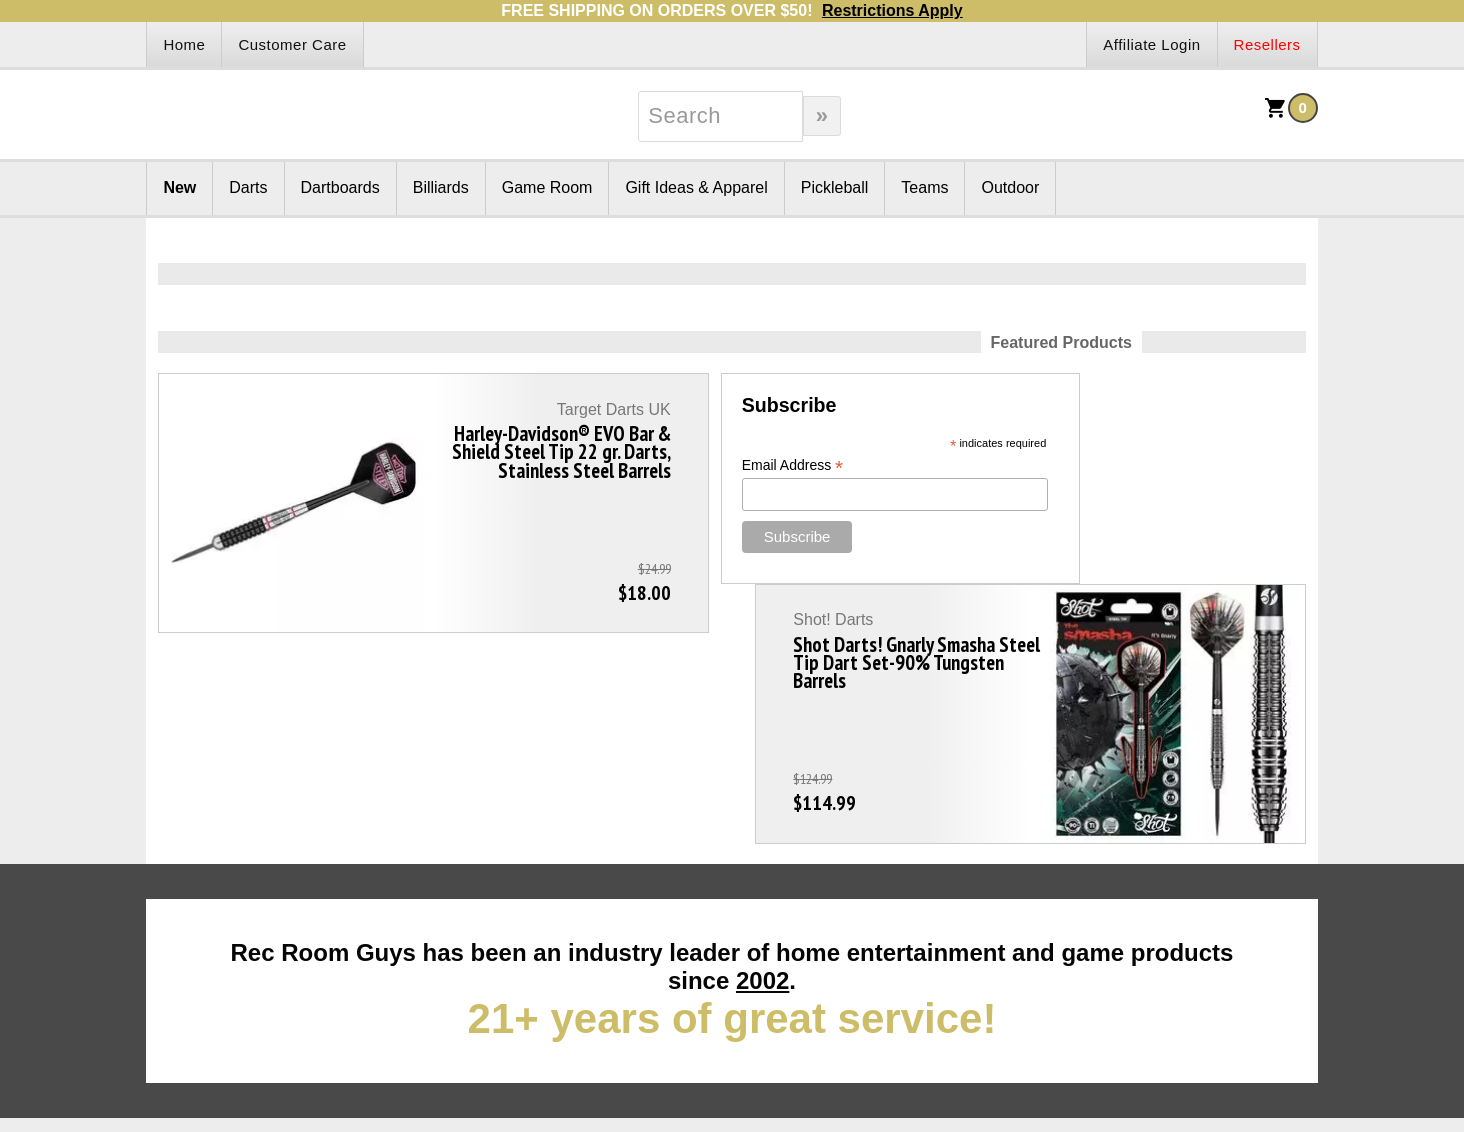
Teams (924, 187)
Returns (215, 917)
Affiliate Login (1151, 44)
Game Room (547, 187)
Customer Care (292, 44)
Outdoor (1010, 187)
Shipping (689, 917)
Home (184, 44)
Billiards (441, 187)
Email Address (624, 465)
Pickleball (835, 187)
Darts (248, 187)
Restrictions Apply (892, 10)
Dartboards (340, 187)
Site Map (177, 941)
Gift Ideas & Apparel (696, 187)
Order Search (480, 917)
